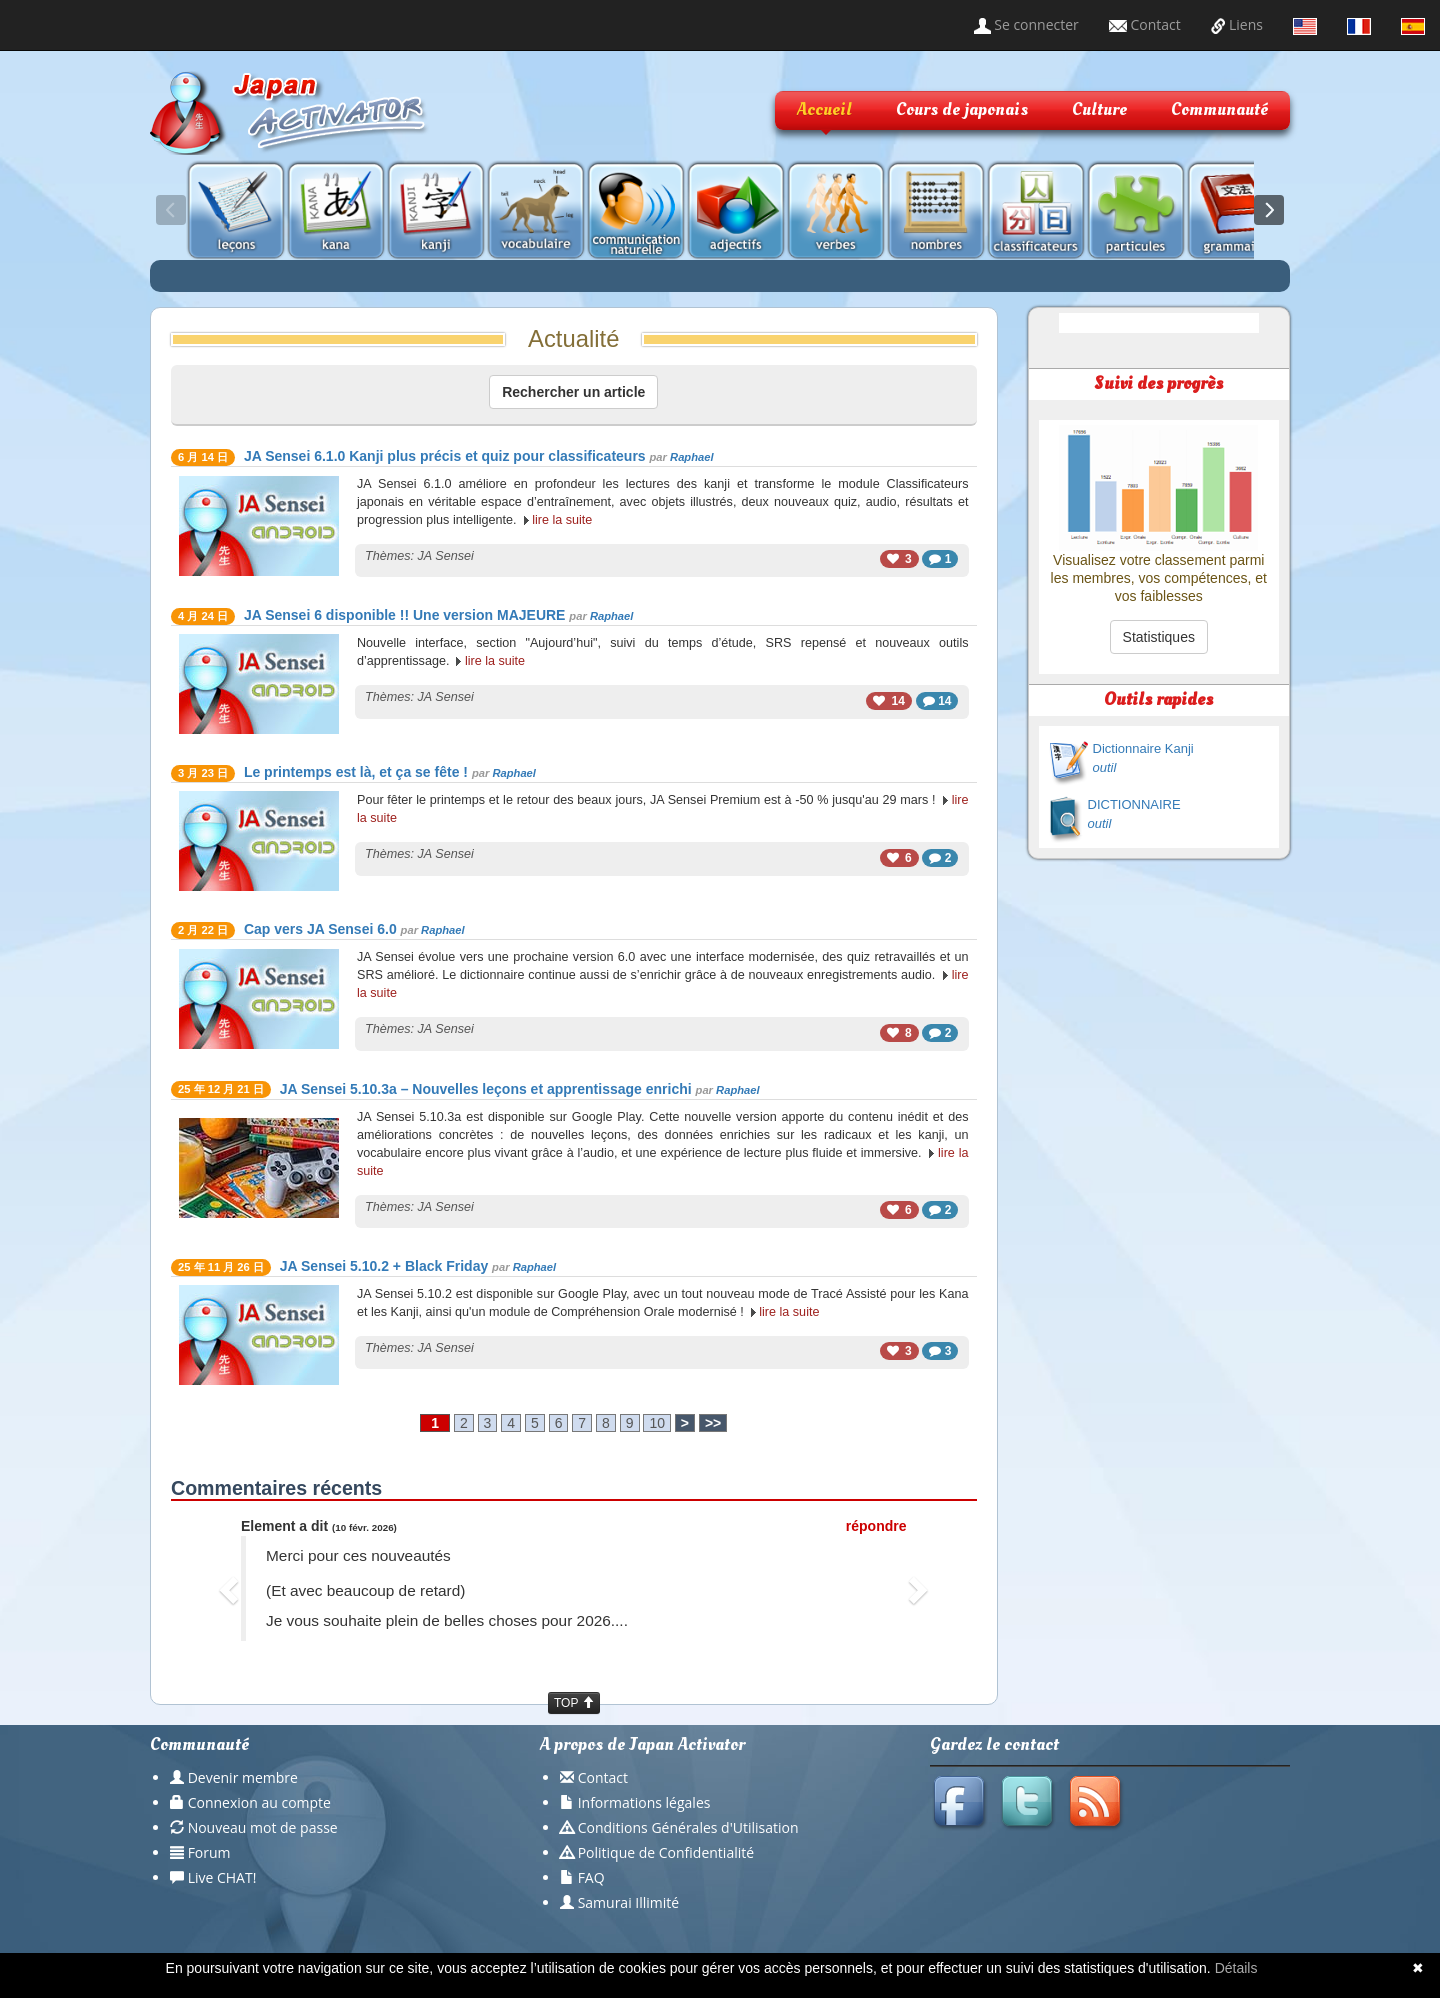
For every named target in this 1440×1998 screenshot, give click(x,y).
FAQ (591, 1877)
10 (657, 1423)
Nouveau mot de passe (263, 1827)
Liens (1237, 24)
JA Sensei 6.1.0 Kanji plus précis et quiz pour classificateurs (445, 456)
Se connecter (1026, 24)
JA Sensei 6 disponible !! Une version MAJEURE (405, 615)
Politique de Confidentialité (666, 1852)
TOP (574, 1703)
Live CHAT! (222, 1877)
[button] (231, 1588)
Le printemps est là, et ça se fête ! (356, 772)
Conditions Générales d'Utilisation (688, 1827)
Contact (1145, 24)
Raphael (692, 457)
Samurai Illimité (629, 1902)
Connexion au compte (259, 1802)
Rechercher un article (573, 392)
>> (713, 1423)
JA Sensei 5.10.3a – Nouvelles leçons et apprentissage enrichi (486, 1089)
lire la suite (562, 520)
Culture (1099, 109)
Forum (209, 1852)
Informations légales (644, 1802)
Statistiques (1159, 637)
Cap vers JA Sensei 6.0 (320, 929)
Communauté (1219, 109)
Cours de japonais (962, 109)
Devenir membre (243, 1777)
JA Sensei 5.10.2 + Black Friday (384, 1266)
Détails (1236, 1968)
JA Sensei (446, 556)
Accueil (824, 109)
